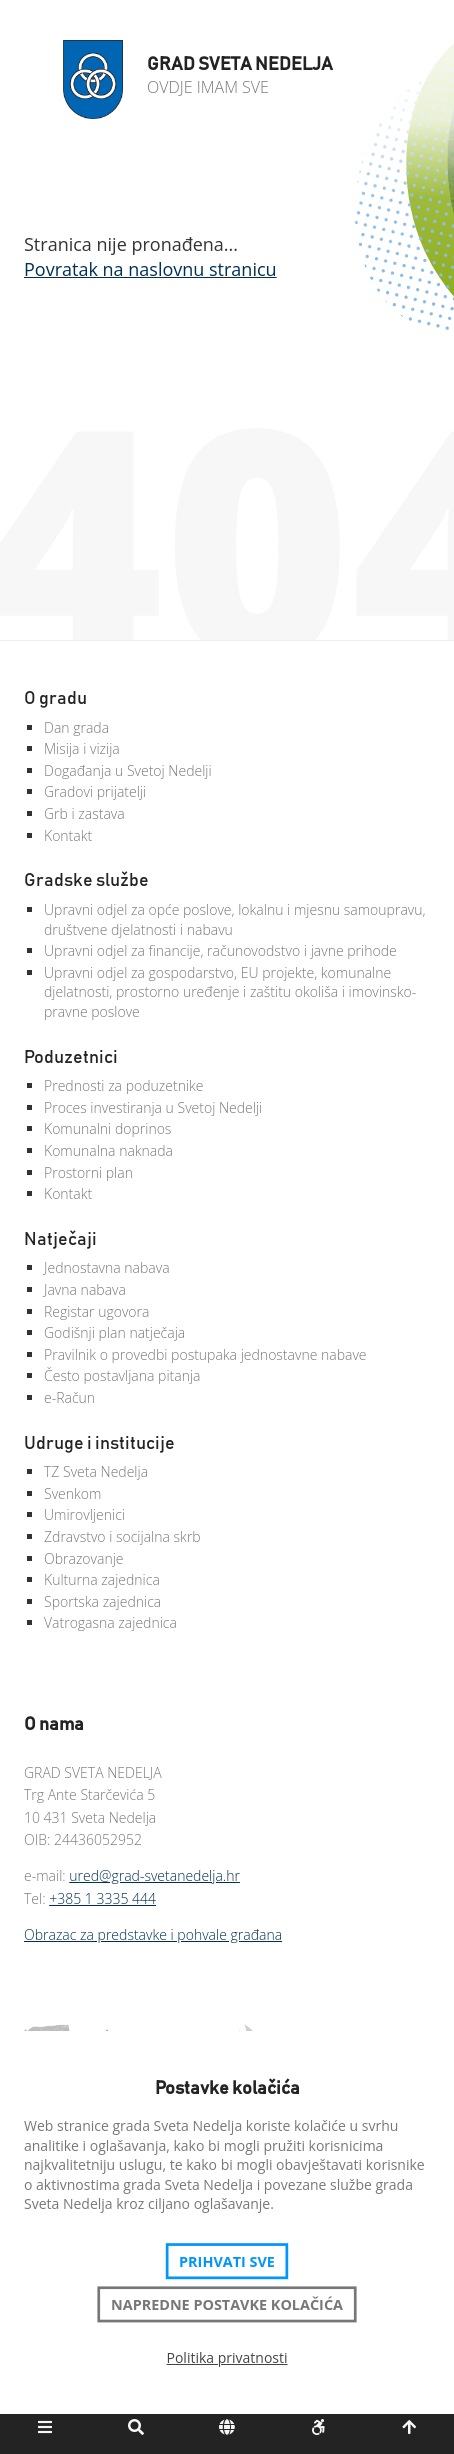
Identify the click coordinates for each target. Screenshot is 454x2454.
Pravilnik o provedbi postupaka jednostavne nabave (205, 1354)
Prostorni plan (88, 1172)
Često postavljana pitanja (122, 1375)
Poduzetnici (71, 1058)
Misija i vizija (82, 748)
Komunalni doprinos (107, 1128)
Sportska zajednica (102, 1601)
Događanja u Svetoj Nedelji (128, 770)
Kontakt (68, 835)
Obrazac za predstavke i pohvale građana (153, 1934)
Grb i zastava (84, 813)
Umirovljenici (84, 1514)
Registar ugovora (96, 1311)
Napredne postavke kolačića (227, 2304)
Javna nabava (85, 1289)
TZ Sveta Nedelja (96, 1471)
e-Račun (69, 1397)
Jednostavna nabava (107, 1267)
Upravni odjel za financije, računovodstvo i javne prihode (220, 950)
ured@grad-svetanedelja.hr (154, 1875)
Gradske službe (86, 881)
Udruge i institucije (99, 1444)
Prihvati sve (227, 2261)
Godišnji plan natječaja (114, 1332)
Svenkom (72, 1493)
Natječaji (60, 1240)
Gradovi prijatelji (95, 791)
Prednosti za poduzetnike (124, 1085)
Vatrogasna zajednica (110, 1622)
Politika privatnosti (227, 2357)
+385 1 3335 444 (102, 1898)
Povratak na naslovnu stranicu (150, 269)
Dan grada (76, 727)
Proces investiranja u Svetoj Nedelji (153, 1107)
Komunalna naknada (108, 1150)
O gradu (55, 699)
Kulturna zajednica (102, 1579)
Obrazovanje (84, 1558)
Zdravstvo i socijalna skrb (122, 1536)
